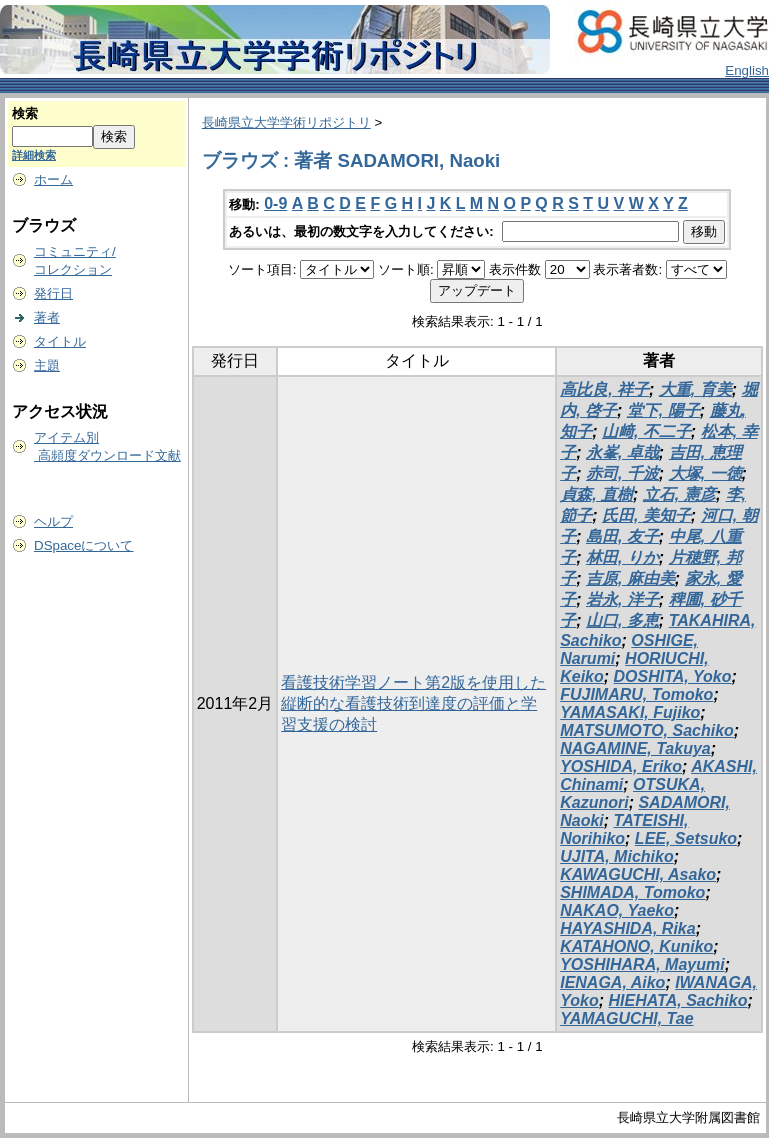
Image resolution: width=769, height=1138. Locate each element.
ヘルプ (53, 521)
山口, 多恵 (622, 620)
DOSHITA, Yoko (673, 676)
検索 (25, 113)
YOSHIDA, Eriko (621, 766)
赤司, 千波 (622, 473)
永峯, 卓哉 (622, 452)
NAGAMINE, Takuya (635, 748)
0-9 (275, 203)
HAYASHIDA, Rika (627, 928)
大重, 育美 (695, 389)
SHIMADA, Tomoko (632, 892)
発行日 (53, 293)
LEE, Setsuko (686, 838)
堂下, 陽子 (663, 410)
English (747, 70)
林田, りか (622, 557)
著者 (47, 317)
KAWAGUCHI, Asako (638, 874)
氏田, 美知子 (646, 515)
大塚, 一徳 (705, 473)
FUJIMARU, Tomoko (636, 694)
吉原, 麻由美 (630, 578)
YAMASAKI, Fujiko (630, 712)
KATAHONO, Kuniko (636, 946)
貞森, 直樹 (596, 494)
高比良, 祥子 (604, 389)
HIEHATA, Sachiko (678, 1000)
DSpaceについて (83, 545)
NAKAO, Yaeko (617, 910)
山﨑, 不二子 (646, 431)
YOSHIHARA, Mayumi (642, 964)
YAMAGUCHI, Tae (626, 1018)
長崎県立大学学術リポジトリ (286, 122)
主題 (47, 365)
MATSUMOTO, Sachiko (647, 730)
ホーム (53, 179)
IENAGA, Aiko (612, 982)
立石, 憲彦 (679, 494)
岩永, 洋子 (622, 599)
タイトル (60, 341)
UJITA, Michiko (617, 856)
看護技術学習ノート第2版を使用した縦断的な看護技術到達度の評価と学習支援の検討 (413, 703)
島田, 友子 (622, 536)
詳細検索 (34, 155)
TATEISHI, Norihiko (624, 829)
